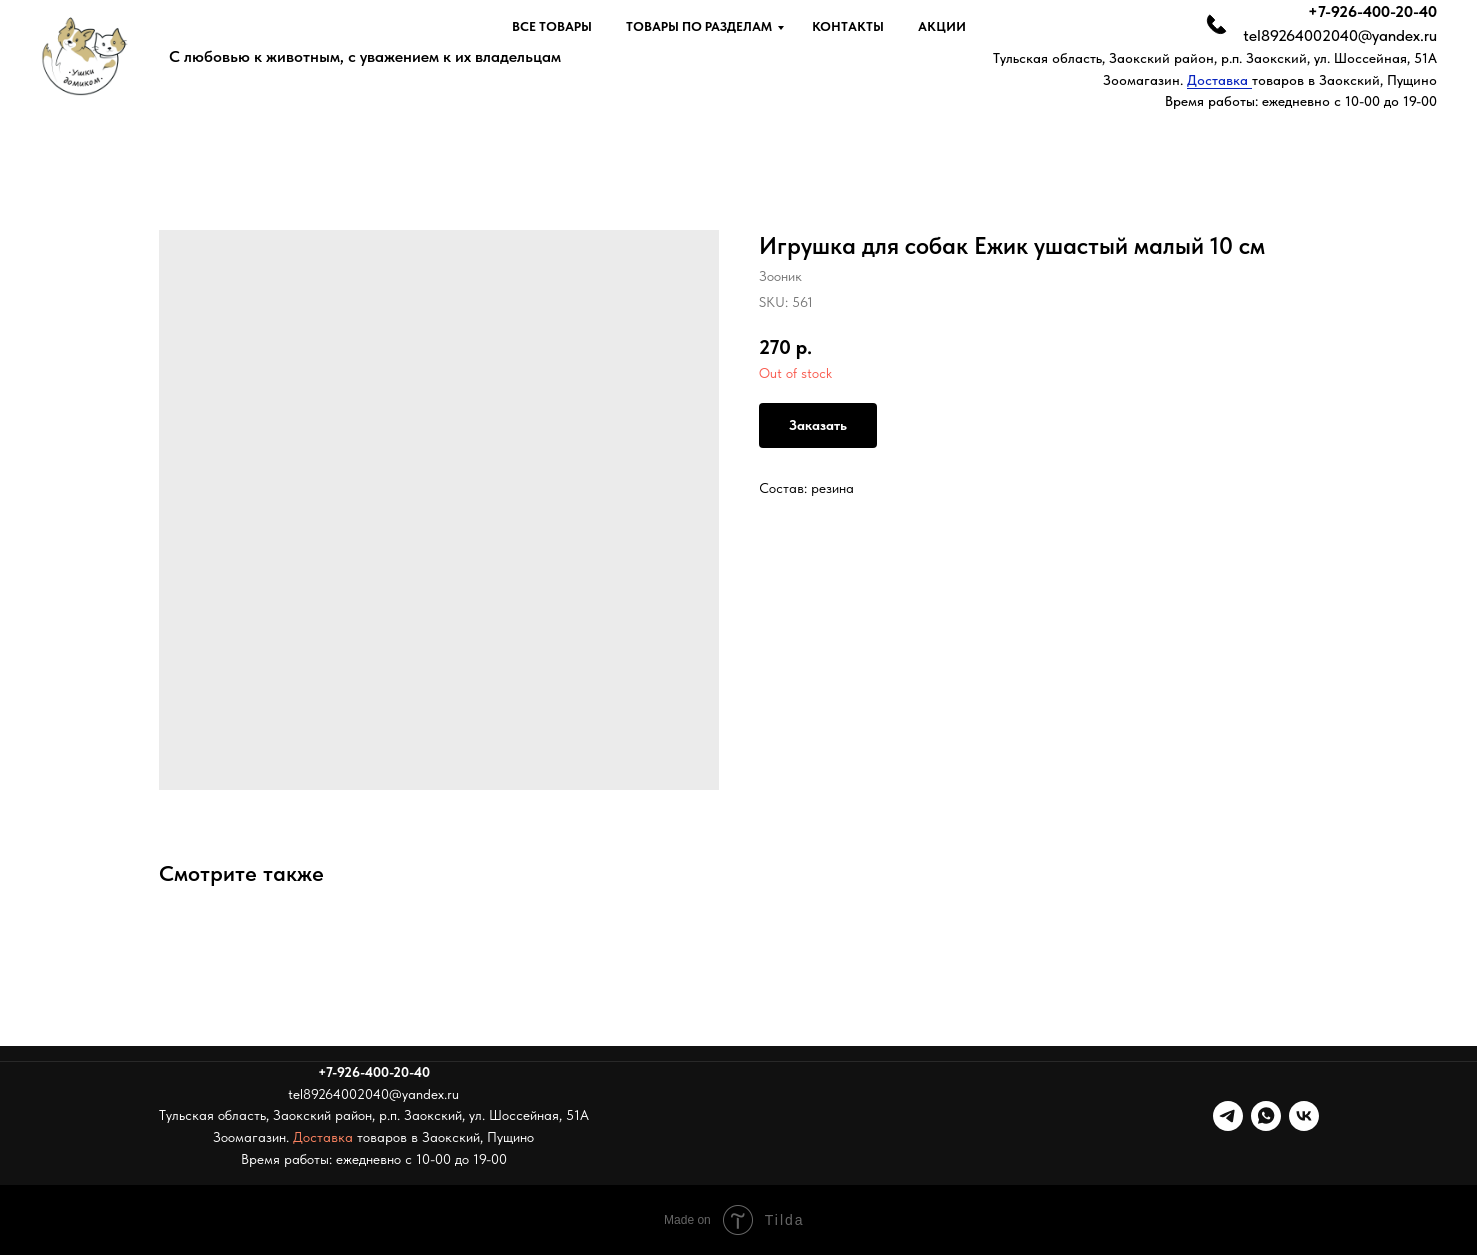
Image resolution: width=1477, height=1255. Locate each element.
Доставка (1219, 80)
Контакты (848, 26)
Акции (942, 26)
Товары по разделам (699, 26)
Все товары (552, 26)
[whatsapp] (1266, 1116)
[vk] (1304, 1116)
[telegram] (1228, 1116)
